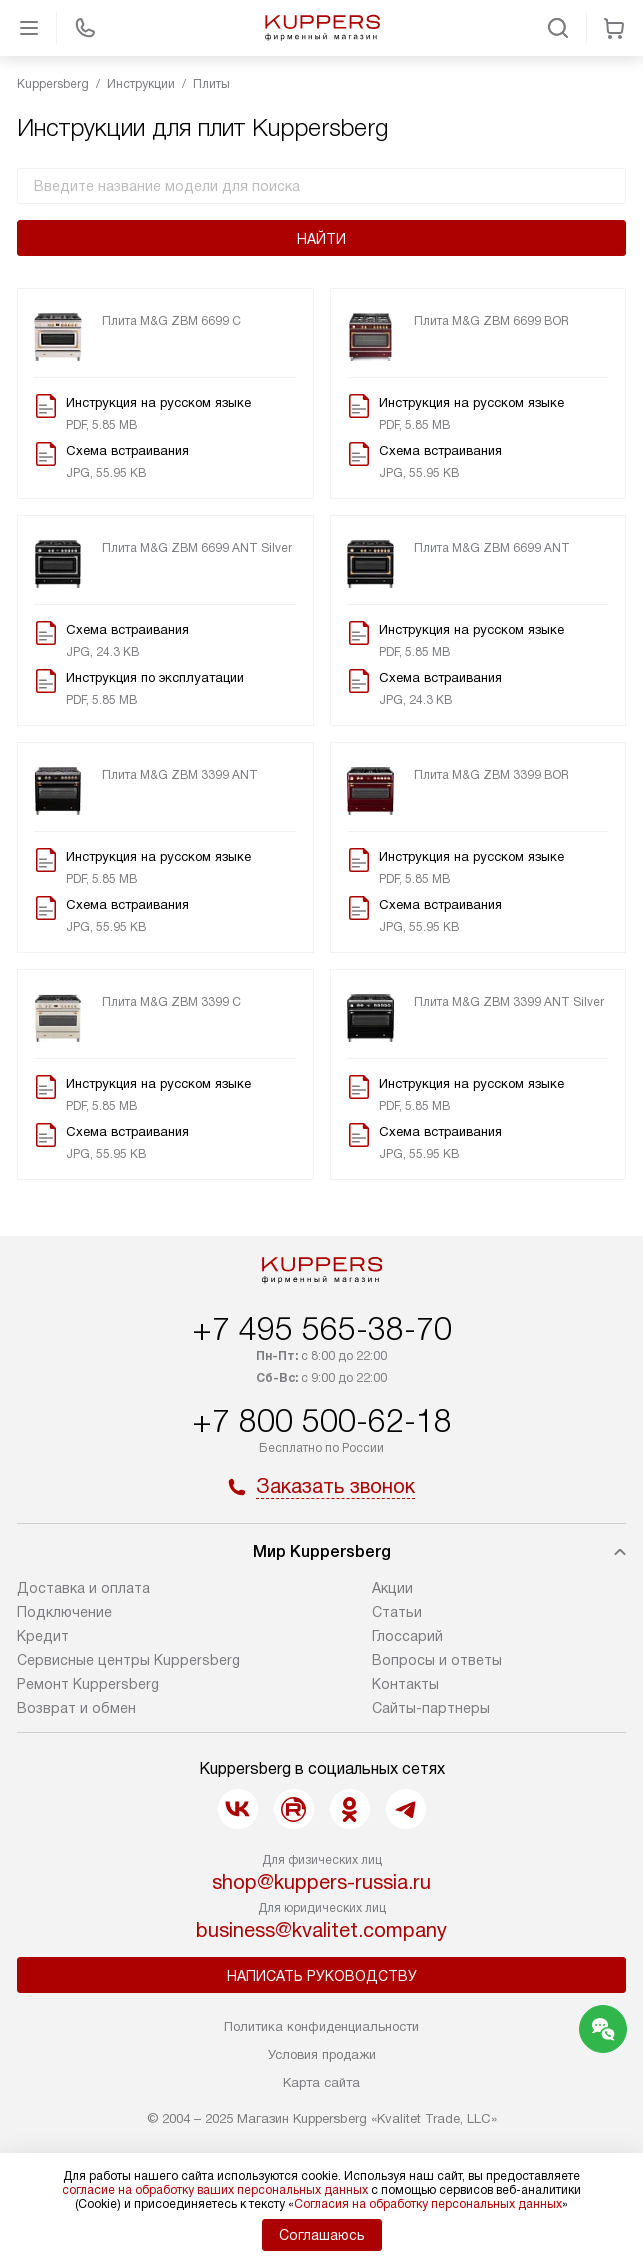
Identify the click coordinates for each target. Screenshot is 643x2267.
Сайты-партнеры (431, 1708)
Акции (392, 1588)
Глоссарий (407, 1636)
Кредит (43, 1636)
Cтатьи (397, 1612)
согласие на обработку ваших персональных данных (215, 2190)
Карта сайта (321, 2082)
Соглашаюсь (322, 2235)
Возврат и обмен (76, 1708)
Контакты (405, 1684)
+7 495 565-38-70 (322, 1329)
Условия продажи (322, 2054)
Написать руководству (322, 1976)
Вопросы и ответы (437, 1660)
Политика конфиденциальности (321, 2026)
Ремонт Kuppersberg (88, 1684)
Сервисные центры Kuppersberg (128, 1660)
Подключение (64, 1612)
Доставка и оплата (83, 1588)
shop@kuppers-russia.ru (321, 1882)
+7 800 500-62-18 (322, 1421)
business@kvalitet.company (321, 1930)
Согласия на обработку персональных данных (428, 2204)
